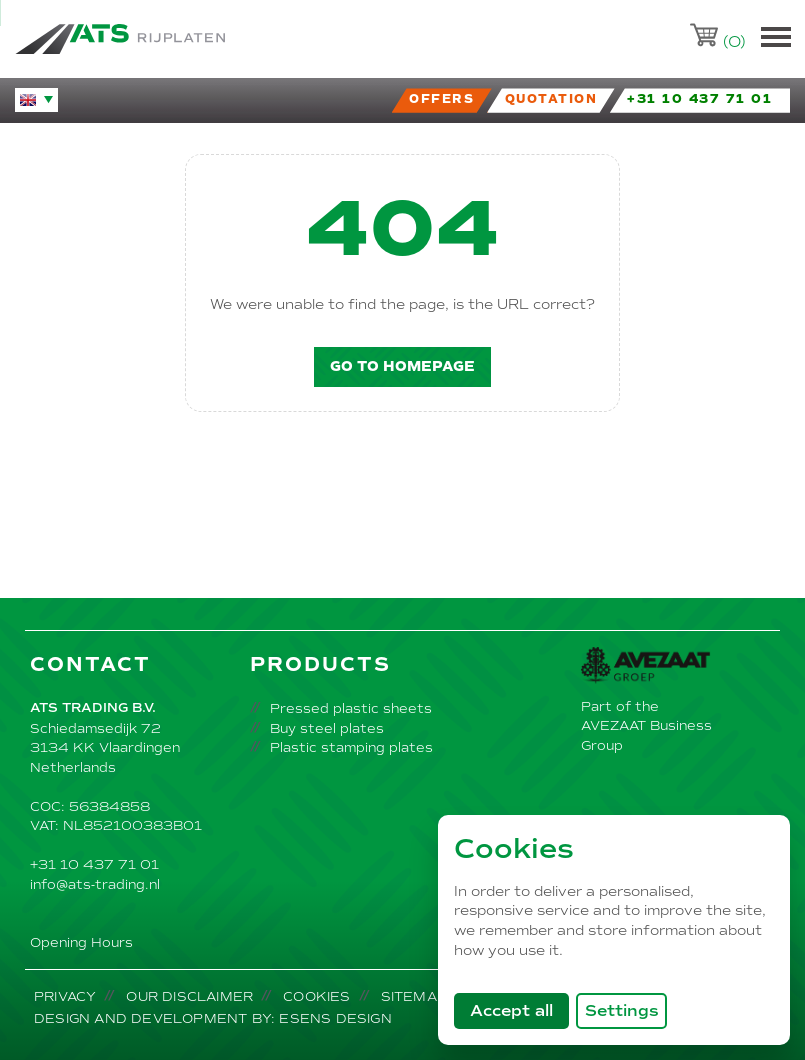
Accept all (519, 1010)
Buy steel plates (327, 728)
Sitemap (414, 996)
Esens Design (335, 1018)
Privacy (65, 996)
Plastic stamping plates (351, 747)
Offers (441, 99)
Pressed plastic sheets (351, 708)
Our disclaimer (189, 996)
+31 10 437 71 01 (94, 864)
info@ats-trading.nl (95, 884)
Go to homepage (402, 366)
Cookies (316, 996)
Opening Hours (81, 942)
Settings (622, 1010)
